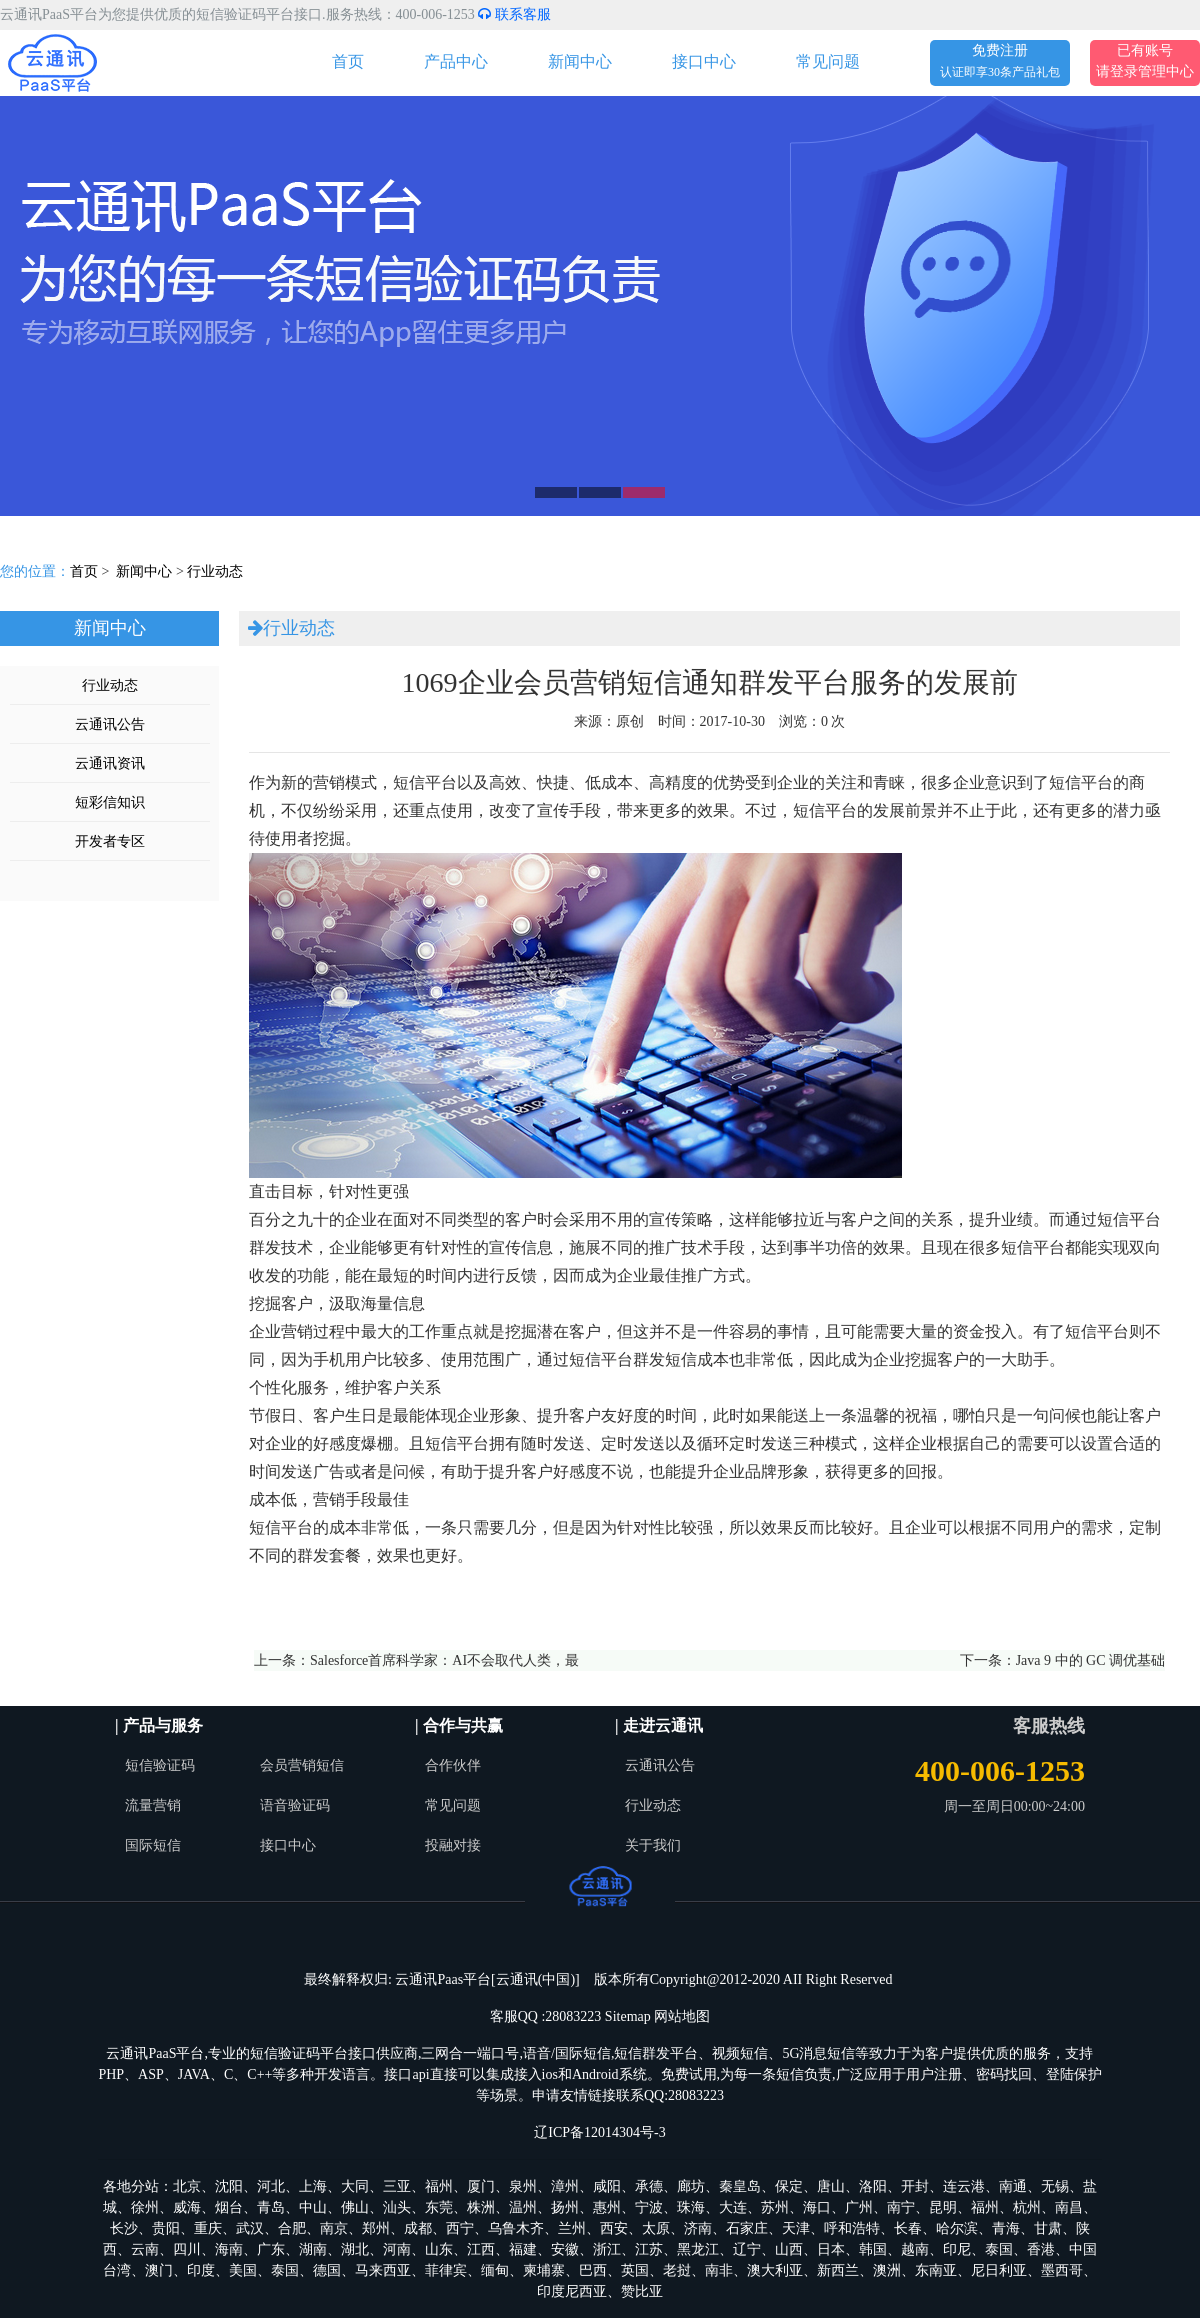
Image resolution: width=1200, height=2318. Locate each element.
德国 (327, 2270)
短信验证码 (160, 1765)
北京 (187, 2186)
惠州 (607, 2207)
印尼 (957, 2249)
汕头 (397, 2207)
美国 (243, 2270)
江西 (481, 2249)
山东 (439, 2249)
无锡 (1055, 2186)
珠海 (691, 2207)
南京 (334, 2228)
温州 (523, 2207)
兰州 (572, 2228)
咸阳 (607, 2186)
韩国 (873, 2249)
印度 (201, 2270)
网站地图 (682, 2016)
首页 (348, 61)
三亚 (397, 2186)
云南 (145, 2249)
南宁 (901, 2207)
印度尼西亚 (572, 2291)
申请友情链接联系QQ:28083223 (628, 2095)
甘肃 (1048, 2228)
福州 (439, 2186)
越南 (915, 2249)
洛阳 (873, 2186)
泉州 (523, 2186)
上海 (313, 2186)
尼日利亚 (999, 2270)
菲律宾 (446, 2270)
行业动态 (215, 571)
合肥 (292, 2228)
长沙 (124, 2228)
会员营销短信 (302, 1765)
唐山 (831, 2186)
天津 (796, 2228)
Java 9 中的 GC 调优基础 (1090, 1660)
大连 (733, 2207)
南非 (719, 2270)
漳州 (565, 2186)
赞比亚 (642, 2291)
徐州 (145, 2207)
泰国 (999, 2249)
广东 (271, 2249)
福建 (523, 2249)
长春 (908, 2228)
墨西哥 (1062, 2270)
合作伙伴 (453, 1765)
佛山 (355, 2207)
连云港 (964, 2186)
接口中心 (704, 61)
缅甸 (495, 2270)
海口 (817, 2207)
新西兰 (838, 2270)
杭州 (1027, 2207)
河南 (397, 2249)
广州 (859, 2207)
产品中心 (456, 61)
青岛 (271, 2207)
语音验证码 (295, 1805)
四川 (187, 2249)
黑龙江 (698, 2249)
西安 (614, 2228)
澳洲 (887, 2270)
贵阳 (166, 2228)
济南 (698, 2228)
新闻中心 (580, 61)
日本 (831, 2249)
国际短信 (153, 1845)
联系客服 (514, 14)
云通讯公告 (110, 724)
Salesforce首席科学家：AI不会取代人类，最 (444, 1660)
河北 (271, 2186)
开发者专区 (110, 841)
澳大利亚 (775, 2270)
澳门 (159, 2270)
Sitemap (628, 2016)
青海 (1006, 2228)
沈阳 (229, 2186)
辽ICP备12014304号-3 (599, 2132)
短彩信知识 (110, 802)
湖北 (355, 2249)
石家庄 (747, 2228)
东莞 (439, 2207)
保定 (789, 2186)
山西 (789, 2249)
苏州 (775, 2207)
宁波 (649, 2207)
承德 (649, 2186)
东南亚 (936, 2270)
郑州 (376, 2228)
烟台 (229, 2207)
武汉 (250, 2228)
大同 (355, 2186)
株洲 (481, 2207)
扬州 (565, 2207)
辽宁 (747, 2249)
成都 (418, 2228)
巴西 (593, 2270)
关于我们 (653, 1845)
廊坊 (691, 2186)
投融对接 (453, 1845)
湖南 (313, 2249)
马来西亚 (383, 2270)
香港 (1041, 2249)
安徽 (565, 2249)
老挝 (677, 2270)
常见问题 (828, 61)
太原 (656, 2228)
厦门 (481, 2186)
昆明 (943, 2207)
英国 (635, 2270)
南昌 (1069, 2207)
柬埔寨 (544, 2270)
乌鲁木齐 (516, 2228)
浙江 (607, 2249)
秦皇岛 (740, 2186)
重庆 (208, 2228)
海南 (229, 2249)
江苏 (649, 2249)
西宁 (460, 2228)
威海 (187, 2207)
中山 (313, 2207)
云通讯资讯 (110, 763)
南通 (1013, 2186)
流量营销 (153, 1805)
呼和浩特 (852, 2228)
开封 (915, 2186)
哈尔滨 (957, 2228)
